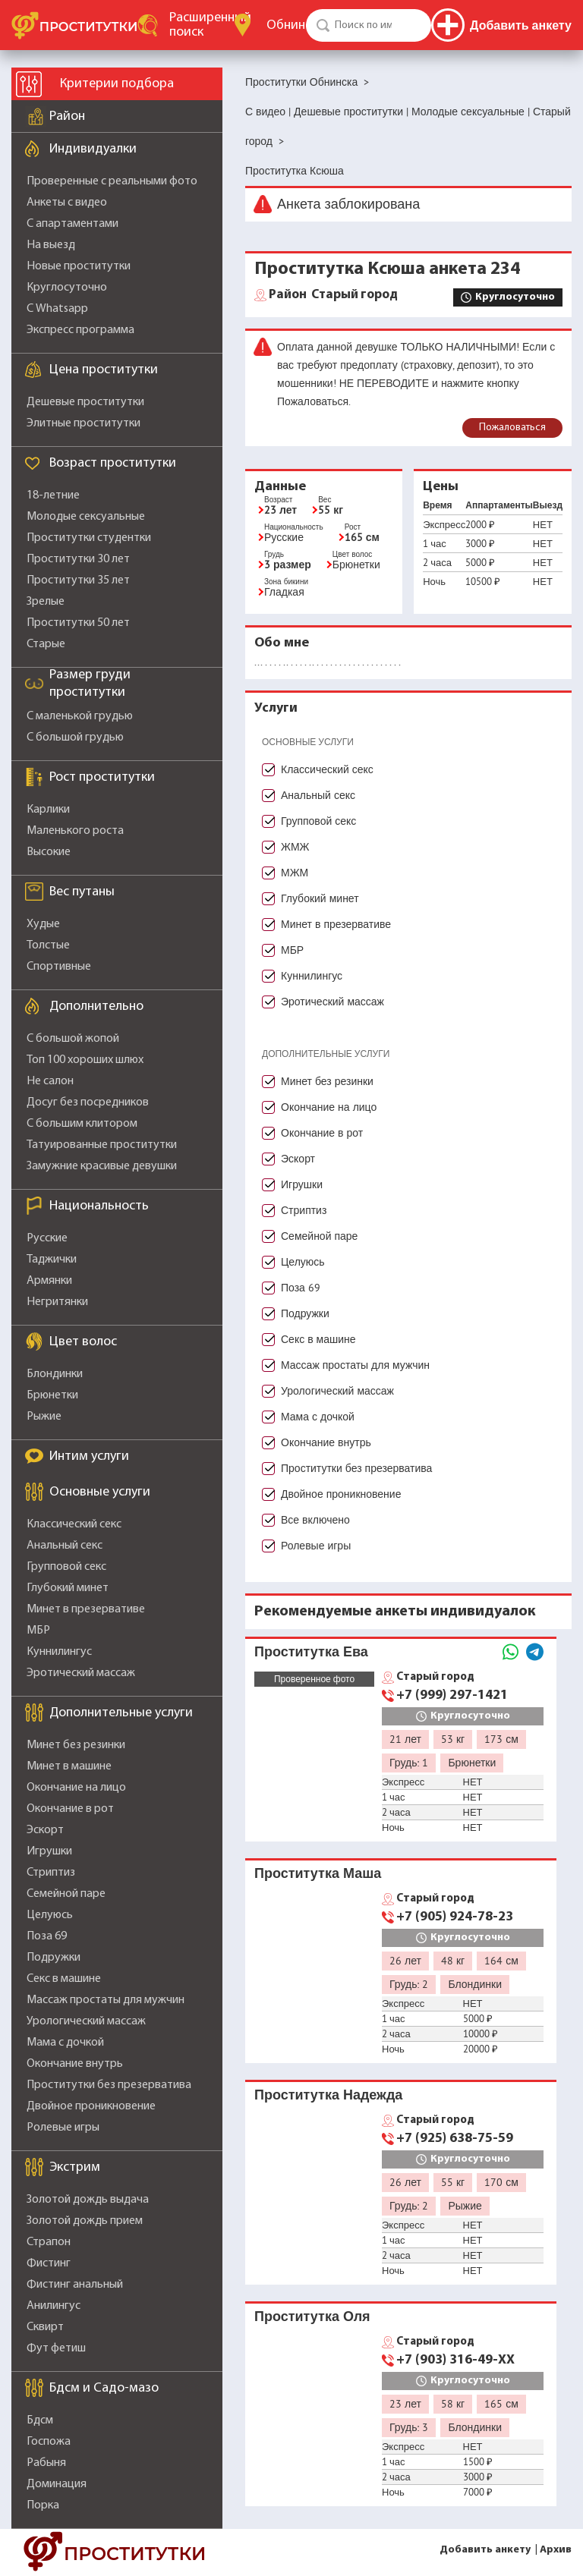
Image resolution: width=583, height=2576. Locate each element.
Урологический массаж (86, 2021)
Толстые (48, 945)
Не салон (50, 1081)
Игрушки (49, 1851)
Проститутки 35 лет (78, 580)
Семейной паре (66, 1894)
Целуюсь (50, 1915)
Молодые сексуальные (86, 517)
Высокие (49, 852)
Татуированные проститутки (102, 1145)
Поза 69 (47, 1936)
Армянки (49, 1281)
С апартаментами (72, 224)
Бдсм (40, 2420)
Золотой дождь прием (85, 2221)
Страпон (49, 2242)
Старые (46, 644)
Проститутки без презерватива (109, 2085)
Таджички (52, 1259)
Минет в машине (69, 1766)
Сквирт (45, 2327)
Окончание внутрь (75, 2064)
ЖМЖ (295, 847)
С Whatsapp (57, 309)
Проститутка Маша (317, 1873)
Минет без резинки (76, 1745)
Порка (43, 2505)
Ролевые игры (63, 2128)
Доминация (57, 2484)
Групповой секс (66, 1567)
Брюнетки (52, 1395)
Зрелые (46, 602)
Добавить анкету (485, 2550)
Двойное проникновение (91, 2106)
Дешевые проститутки (85, 402)
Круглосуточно (67, 288)
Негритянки (57, 1302)
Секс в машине (64, 1979)
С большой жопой (73, 1039)
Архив (556, 2550)
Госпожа (49, 2442)
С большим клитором (82, 1124)
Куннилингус (59, 1652)
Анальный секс (64, 1546)
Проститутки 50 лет (78, 623)
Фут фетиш (56, 2348)
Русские (47, 1238)
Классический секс (74, 1524)
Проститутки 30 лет (78, 559)
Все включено (315, 1520)
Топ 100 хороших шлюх (85, 1060)
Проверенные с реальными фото (112, 181)
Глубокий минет (68, 1588)
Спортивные (59, 967)
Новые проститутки (79, 266)
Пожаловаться (512, 427)
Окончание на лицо (76, 1788)
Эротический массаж (81, 1673)
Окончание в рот (70, 1809)
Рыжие (44, 1417)
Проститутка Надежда (328, 2094)
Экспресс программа (80, 330)
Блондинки (55, 1374)
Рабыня (46, 2463)
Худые (43, 924)
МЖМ (294, 872)
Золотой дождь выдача (88, 2200)
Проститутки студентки (89, 538)
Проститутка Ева (311, 1651)
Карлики (48, 810)
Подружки (53, 1958)
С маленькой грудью (80, 716)
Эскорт (45, 1830)
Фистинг (49, 2263)
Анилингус (53, 2306)
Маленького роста (75, 831)
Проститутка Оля (312, 2316)
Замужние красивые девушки (102, 1166)
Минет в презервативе (86, 1609)
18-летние (53, 495)
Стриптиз (51, 1873)
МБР (38, 1631)
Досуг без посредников (88, 1102)
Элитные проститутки (83, 423)
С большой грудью (75, 737)
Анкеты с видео (67, 203)
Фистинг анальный (75, 2285)
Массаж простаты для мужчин (105, 2000)
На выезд (51, 245)
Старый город (333, 295)
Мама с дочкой (65, 2043)
